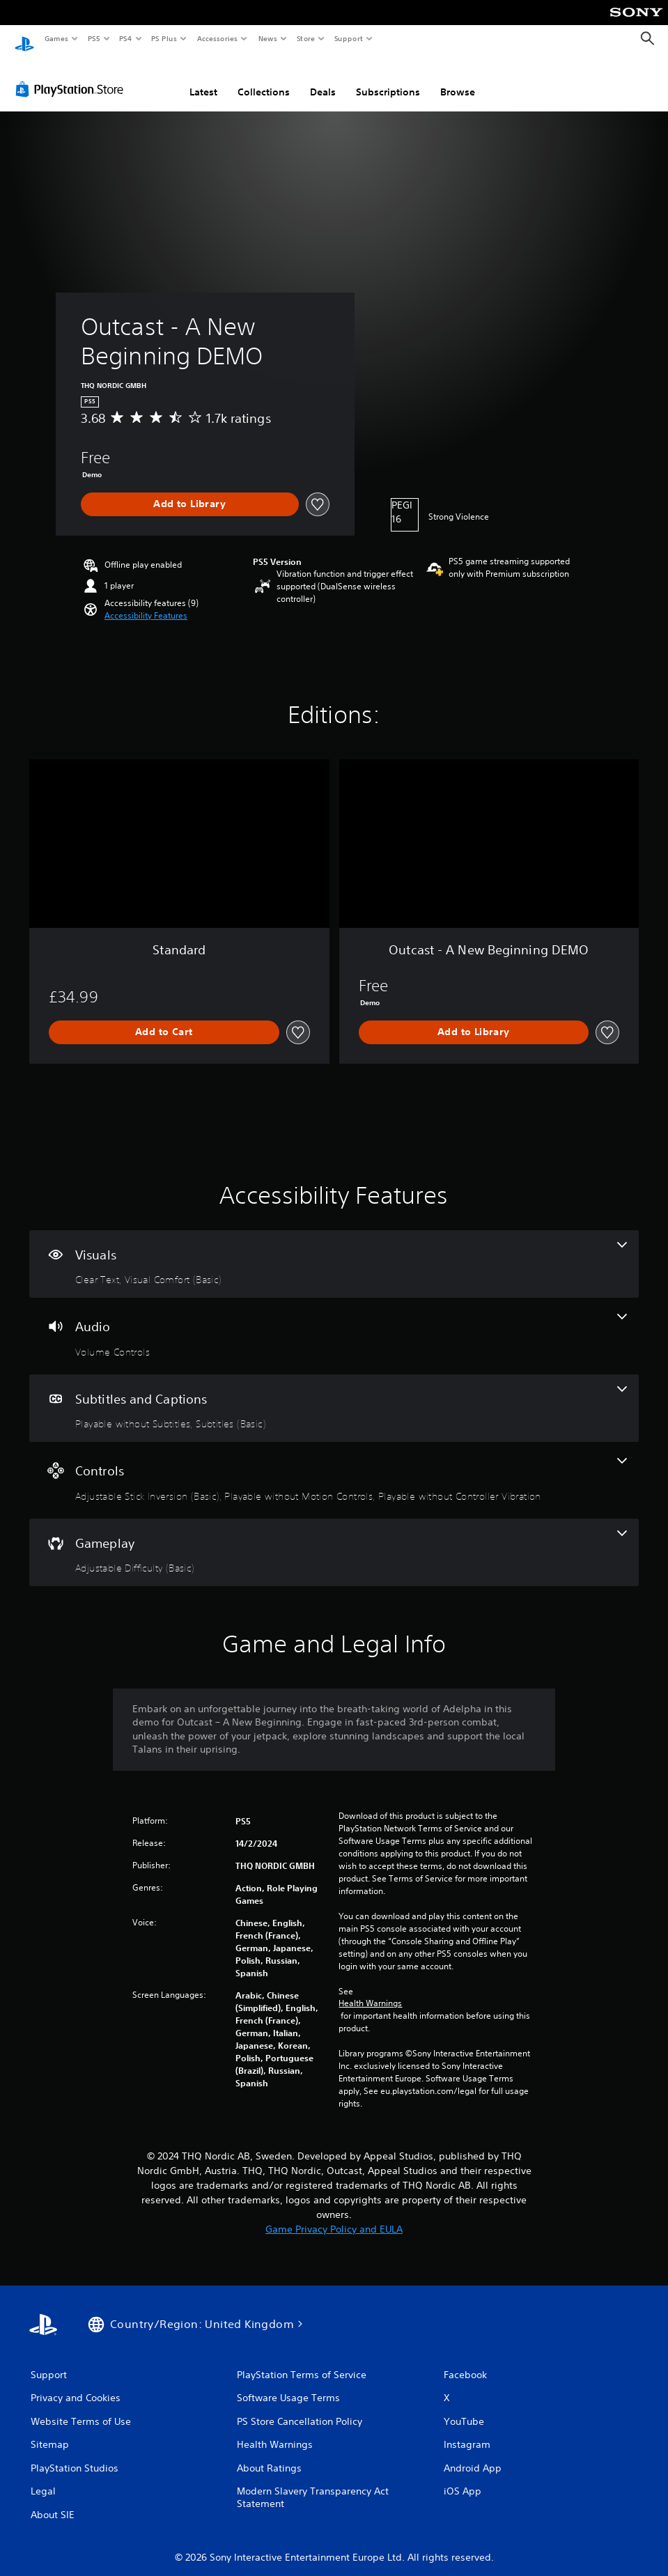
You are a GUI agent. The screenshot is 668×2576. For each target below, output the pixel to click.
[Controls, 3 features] (334, 1467)
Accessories (216, 38)
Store (305, 38)
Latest (203, 78)
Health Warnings (370, 1990)
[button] (145, 602)
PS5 (93, 38)
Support (348, 38)
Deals (323, 78)
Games (56, 38)
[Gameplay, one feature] (334, 1539)
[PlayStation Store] (72, 76)
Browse (457, 78)
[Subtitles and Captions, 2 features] (334, 1395)
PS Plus (164, 38)
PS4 (125, 38)
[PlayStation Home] (24, 39)
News (267, 38)
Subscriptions (388, 78)
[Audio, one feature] (334, 1323)
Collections (264, 78)
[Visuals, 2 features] (334, 1251)
